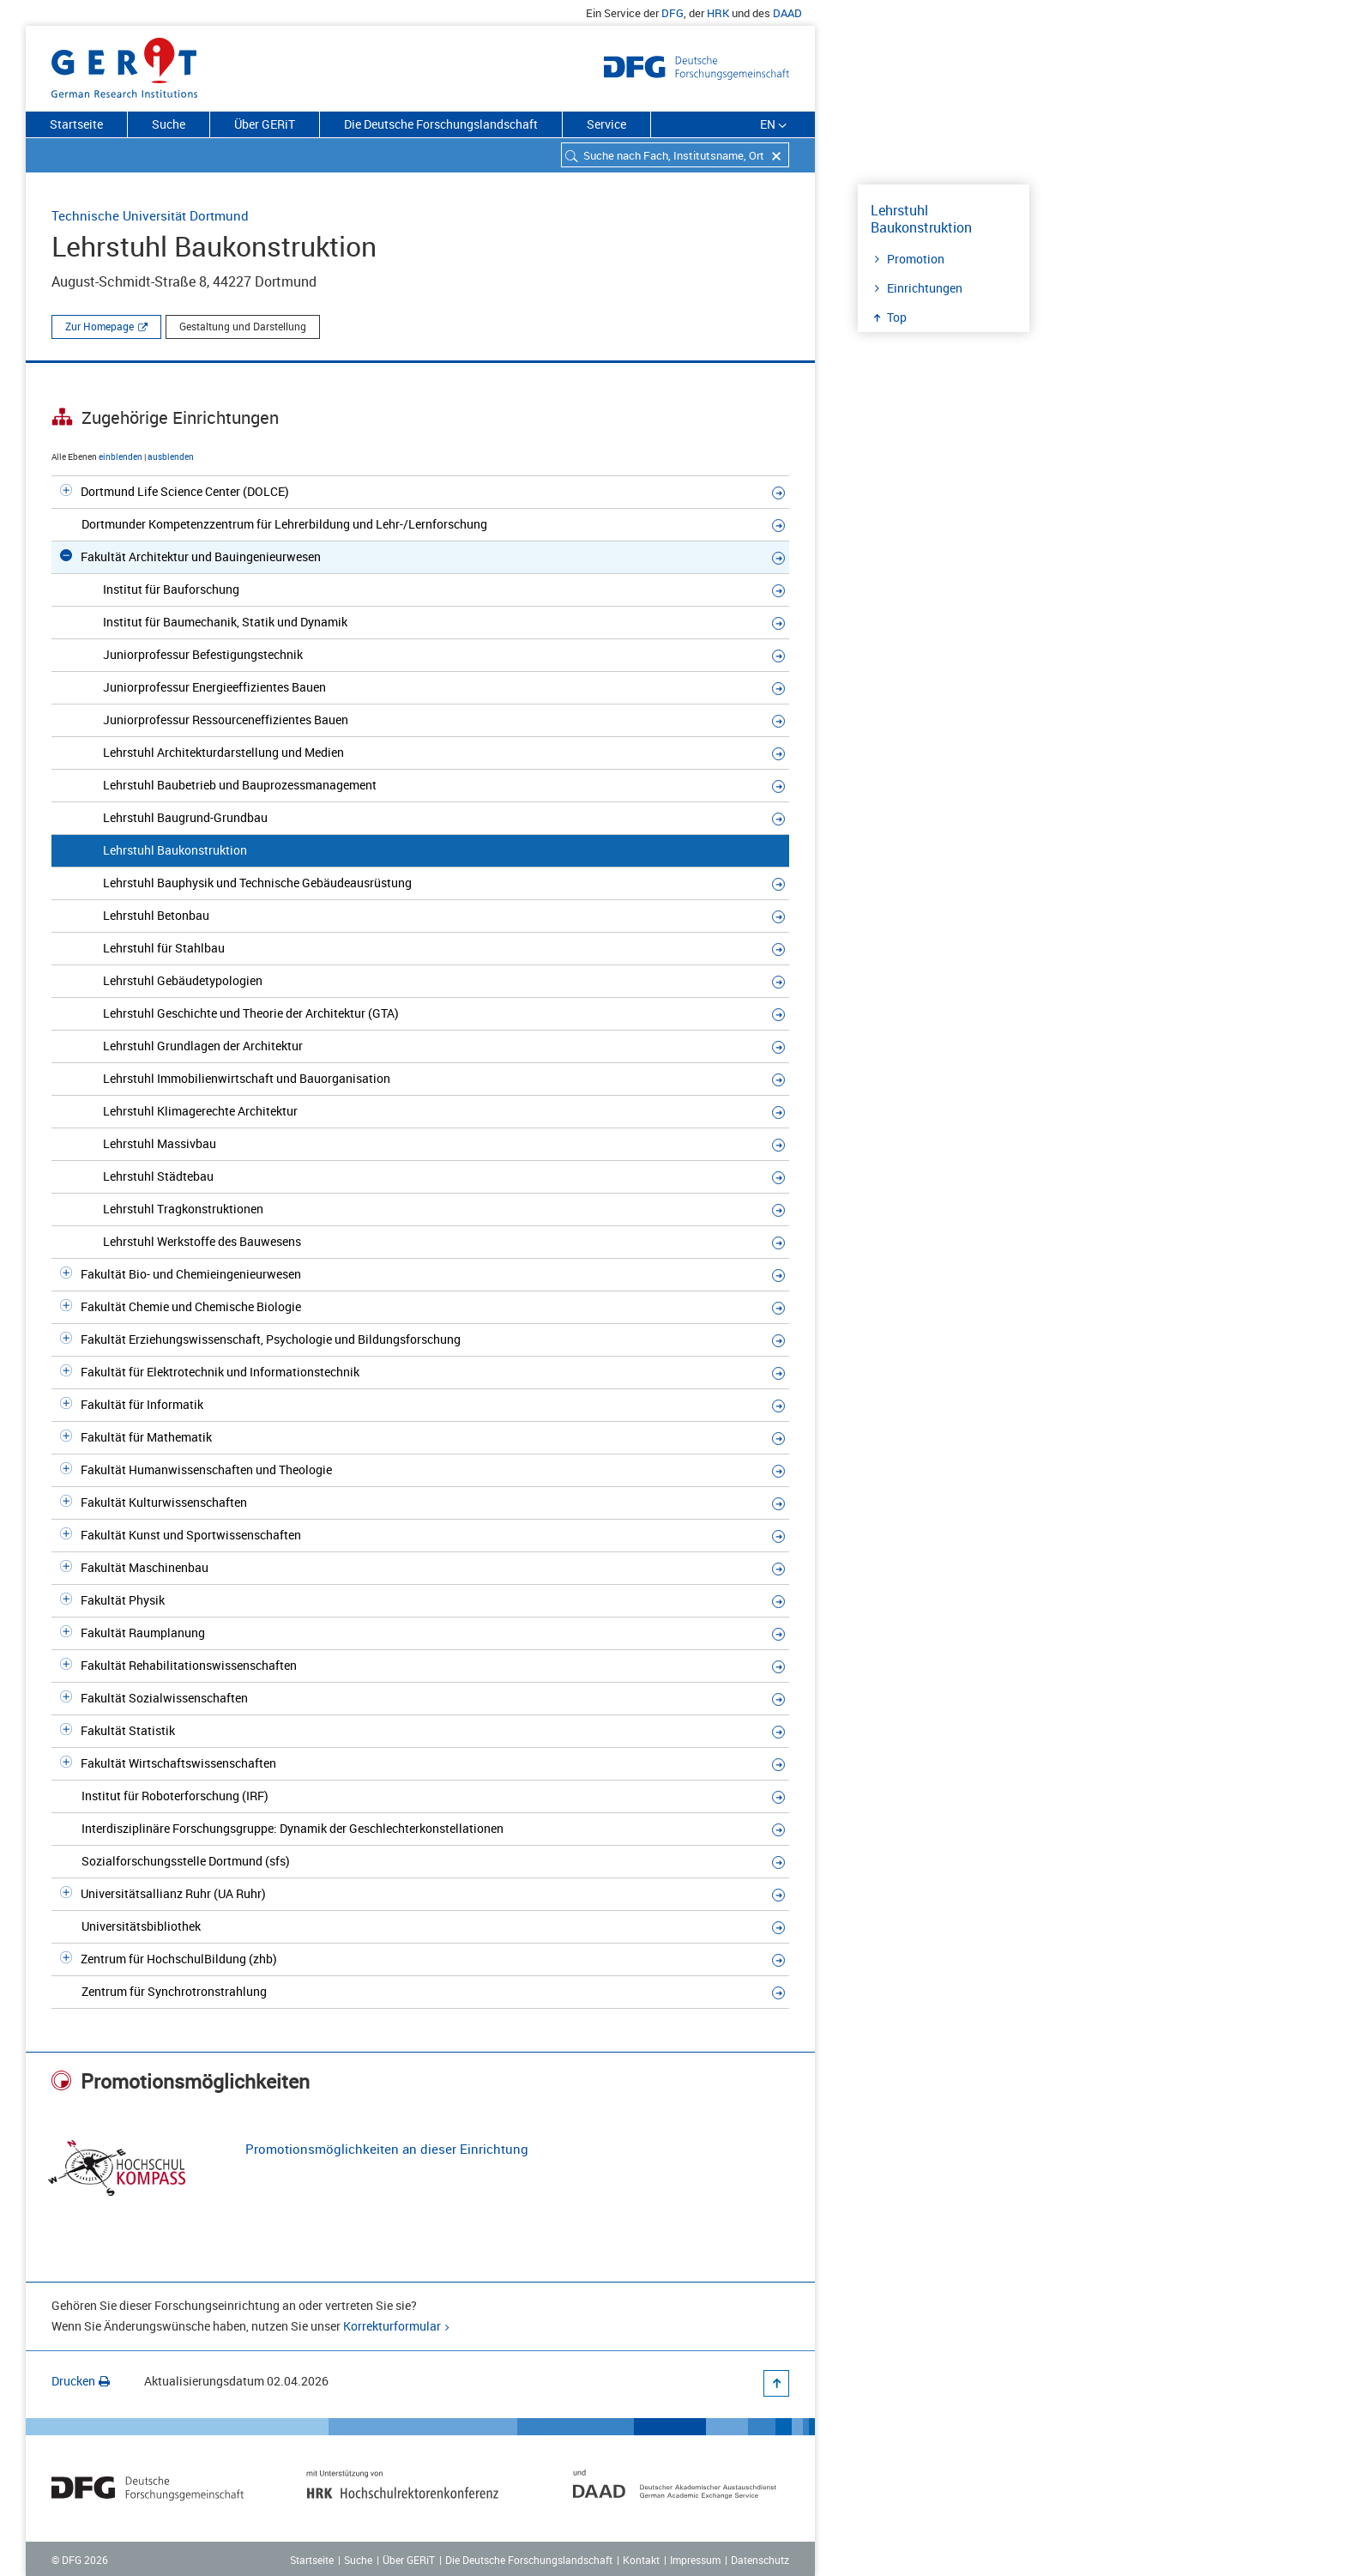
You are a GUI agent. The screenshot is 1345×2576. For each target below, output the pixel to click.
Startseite (76, 124)
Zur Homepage (99, 326)
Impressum (695, 2560)
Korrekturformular (392, 2326)
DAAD (787, 13)
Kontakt (641, 2560)
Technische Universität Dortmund (150, 215)
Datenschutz (760, 2560)
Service (606, 124)
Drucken (80, 2381)
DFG (672, 13)
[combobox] (675, 154)
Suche (168, 124)
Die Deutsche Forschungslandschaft (441, 124)
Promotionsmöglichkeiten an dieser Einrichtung (386, 2148)
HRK (718, 13)
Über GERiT (264, 124)
